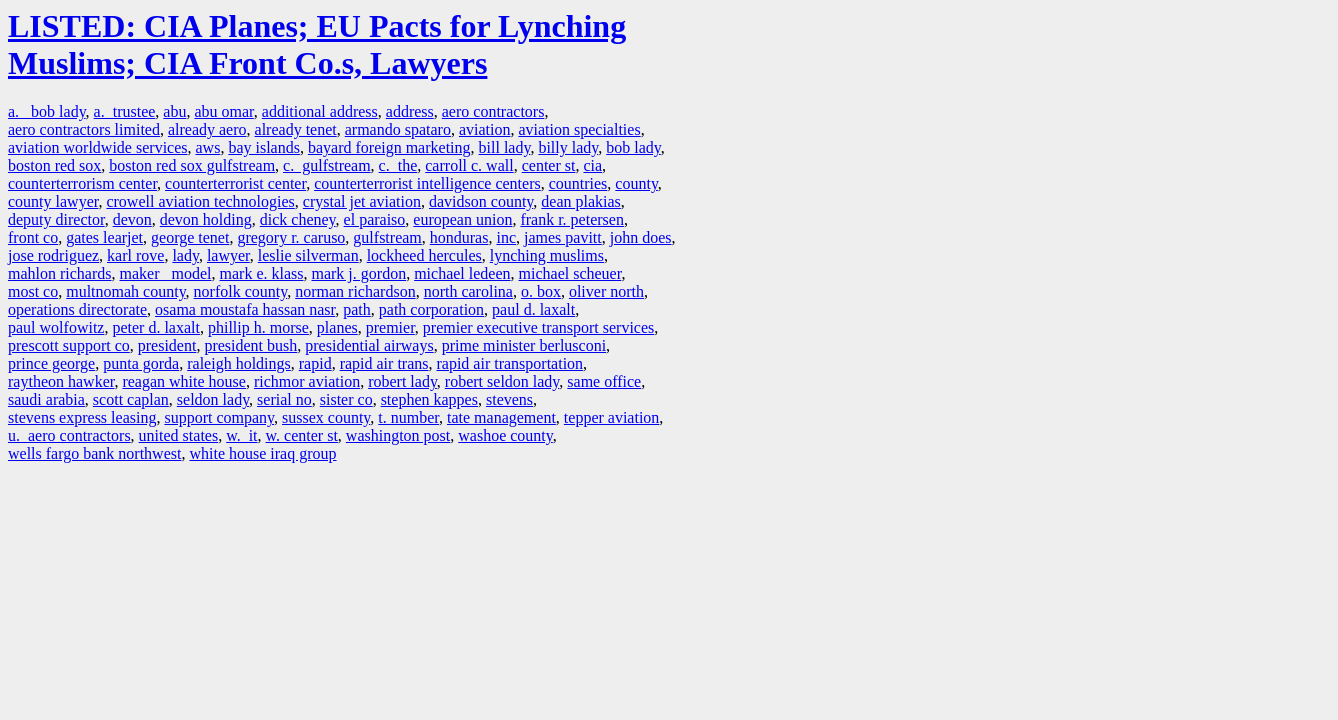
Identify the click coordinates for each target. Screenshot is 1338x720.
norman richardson (355, 291)
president (167, 345)
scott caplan (131, 399)
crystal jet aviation (362, 201)
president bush (250, 345)
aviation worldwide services (98, 147)
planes (337, 327)
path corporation (431, 309)
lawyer (228, 255)
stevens (509, 399)
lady (185, 255)
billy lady (568, 147)
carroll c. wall (469, 165)
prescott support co (69, 345)
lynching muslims (547, 255)
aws (208, 147)
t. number (408, 417)
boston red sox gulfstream (192, 165)
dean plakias (581, 201)
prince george (51, 363)
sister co (346, 399)
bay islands (264, 147)
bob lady (633, 147)
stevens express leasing (82, 417)
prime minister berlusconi (524, 345)
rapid (315, 363)
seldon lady (213, 399)
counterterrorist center (235, 183)
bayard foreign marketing (389, 147)
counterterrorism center (82, 183)
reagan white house (184, 381)
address (410, 111)
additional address (320, 111)
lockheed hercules (424, 255)
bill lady (505, 147)
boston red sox (54, 165)
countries (578, 183)
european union (462, 219)
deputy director (56, 219)
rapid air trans (384, 363)
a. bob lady (47, 111)
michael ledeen (462, 273)
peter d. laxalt (156, 327)
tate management (501, 417)
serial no (284, 399)
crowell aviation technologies (200, 201)
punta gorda (141, 363)
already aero (207, 129)
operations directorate (77, 309)
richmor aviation (307, 381)
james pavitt (563, 237)
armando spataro (398, 129)
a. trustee (125, 111)
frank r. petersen (572, 219)
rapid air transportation (509, 363)
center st (549, 165)
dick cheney (298, 219)
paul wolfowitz (56, 327)
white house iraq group (262, 453)
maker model (166, 273)
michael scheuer (570, 273)
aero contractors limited (84, 129)
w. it (241, 435)
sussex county (326, 417)
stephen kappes (429, 399)
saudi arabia (46, 399)
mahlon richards (60, 273)
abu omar (223, 111)
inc (506, 237)
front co (33, 237)
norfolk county (241, 291)
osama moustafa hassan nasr (245, 309)
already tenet (296, 129)
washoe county (505, 435)
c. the (398, 165)
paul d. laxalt (533, 309)
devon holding (206, 219)
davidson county (481, 201)
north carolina (468, 291)
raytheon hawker (61, 381)
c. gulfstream (327, 165)
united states (179, 435)
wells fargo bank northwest (94, 453)
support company (219, 417)
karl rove (135, 255)
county (636, 183)
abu (174, 111)
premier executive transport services (538, 327)
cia (592, 165)
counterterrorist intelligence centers (427, 183)
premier (390, 327)
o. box (541, 291)
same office (604, 381)
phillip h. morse (258, 327)
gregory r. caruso (291, 237)
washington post (398, 435)
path (357, 309)
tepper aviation (612, 417)
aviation (485, 129)
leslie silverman (308, 255)
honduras (459, 237)
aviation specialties (579, 129)
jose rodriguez (53, 255)
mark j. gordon (358, 273)
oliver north (606, 291)
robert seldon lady (502, 381)
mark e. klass (262, 273)
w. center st (302, 435)
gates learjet (104, 237)
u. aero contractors (69, 435)
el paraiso (375, 219)
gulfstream (387, 237)
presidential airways (369, 345)
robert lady (402, 381)
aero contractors (493, 111)
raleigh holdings (239, 363)
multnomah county (125, 291)
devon (132, 219)
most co (33, 291)
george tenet (190, 237)
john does (641, 237)
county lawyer (53, 201)
